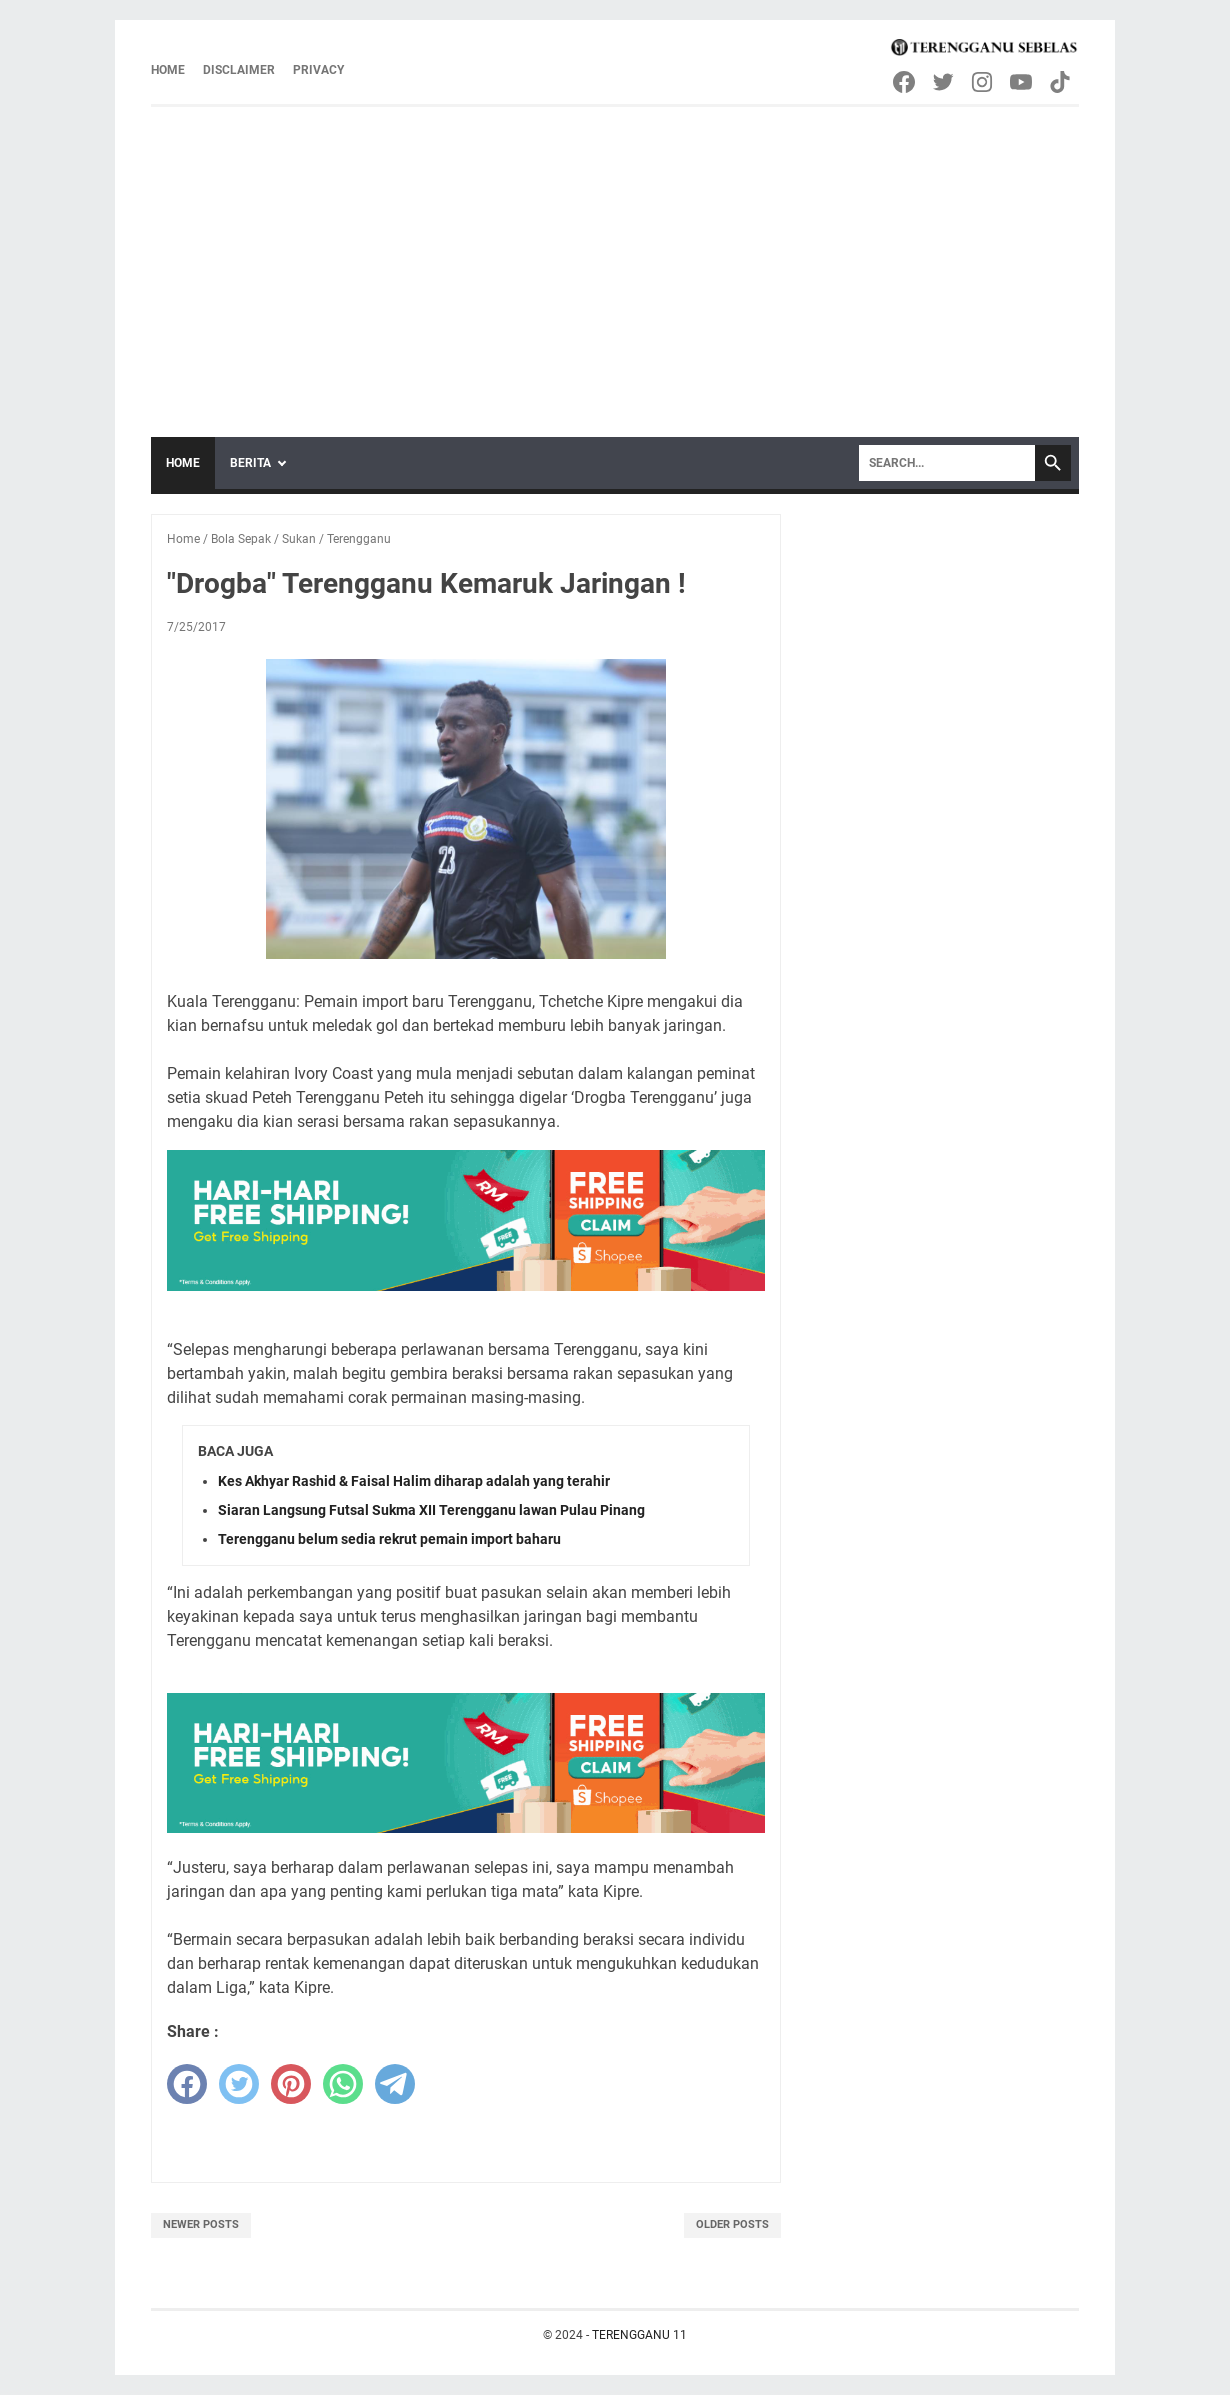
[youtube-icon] (1022, 82)
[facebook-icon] (905, 82)
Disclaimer (239, 70)
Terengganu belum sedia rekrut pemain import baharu (389, 1539)
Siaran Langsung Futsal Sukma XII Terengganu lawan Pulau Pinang (431, 1510)
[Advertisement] (615, 257)
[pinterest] (291, 2084)
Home (168, 70)
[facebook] (187, 2084)
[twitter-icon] (944, 82)
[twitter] (239, 2084)
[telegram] (395, 2084)
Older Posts (732, 2224)
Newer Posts (201, 2224)
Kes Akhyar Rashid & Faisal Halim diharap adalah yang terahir (414, 1481)
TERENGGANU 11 (639, 2335)
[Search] (947, 463)
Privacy (318, 70)
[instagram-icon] (983, 82)
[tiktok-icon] (1061, 82)
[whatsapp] (343, 2084)
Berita (250, 463)
